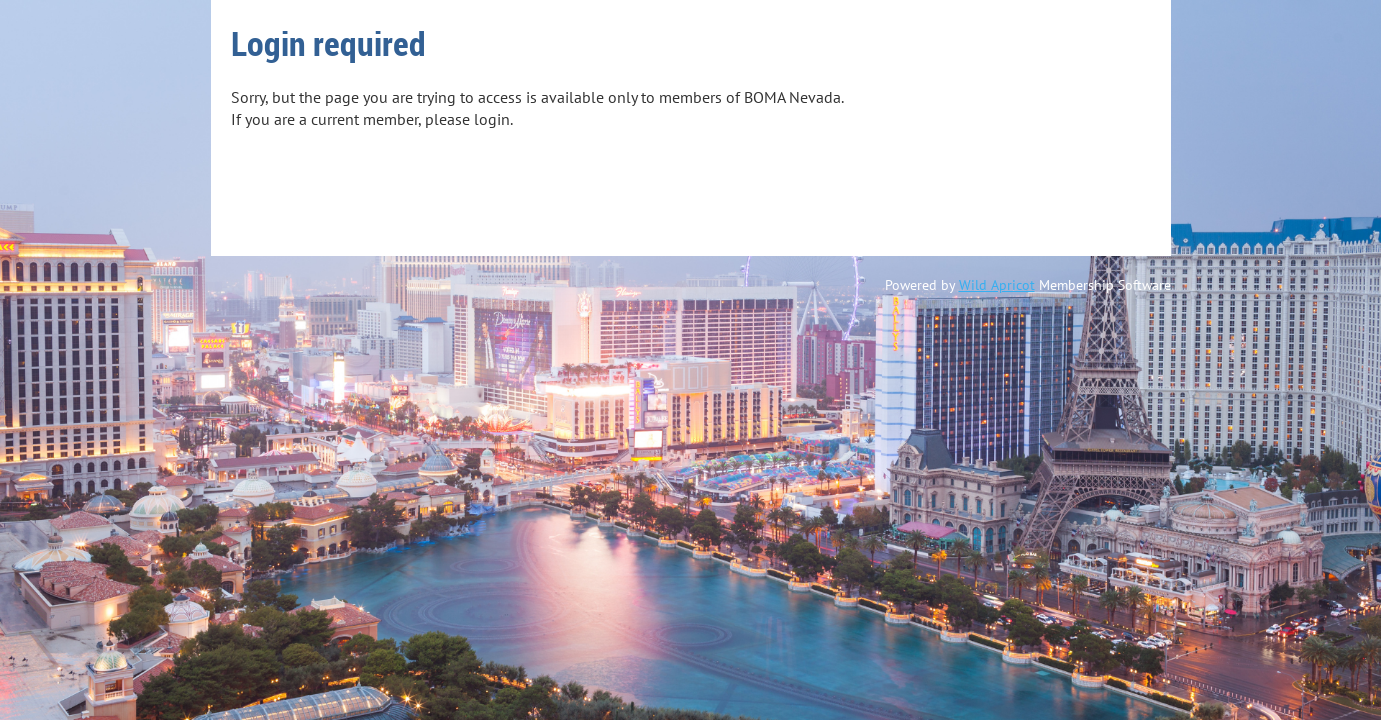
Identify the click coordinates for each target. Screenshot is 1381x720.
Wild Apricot (997, 285)
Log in (269, 206)
